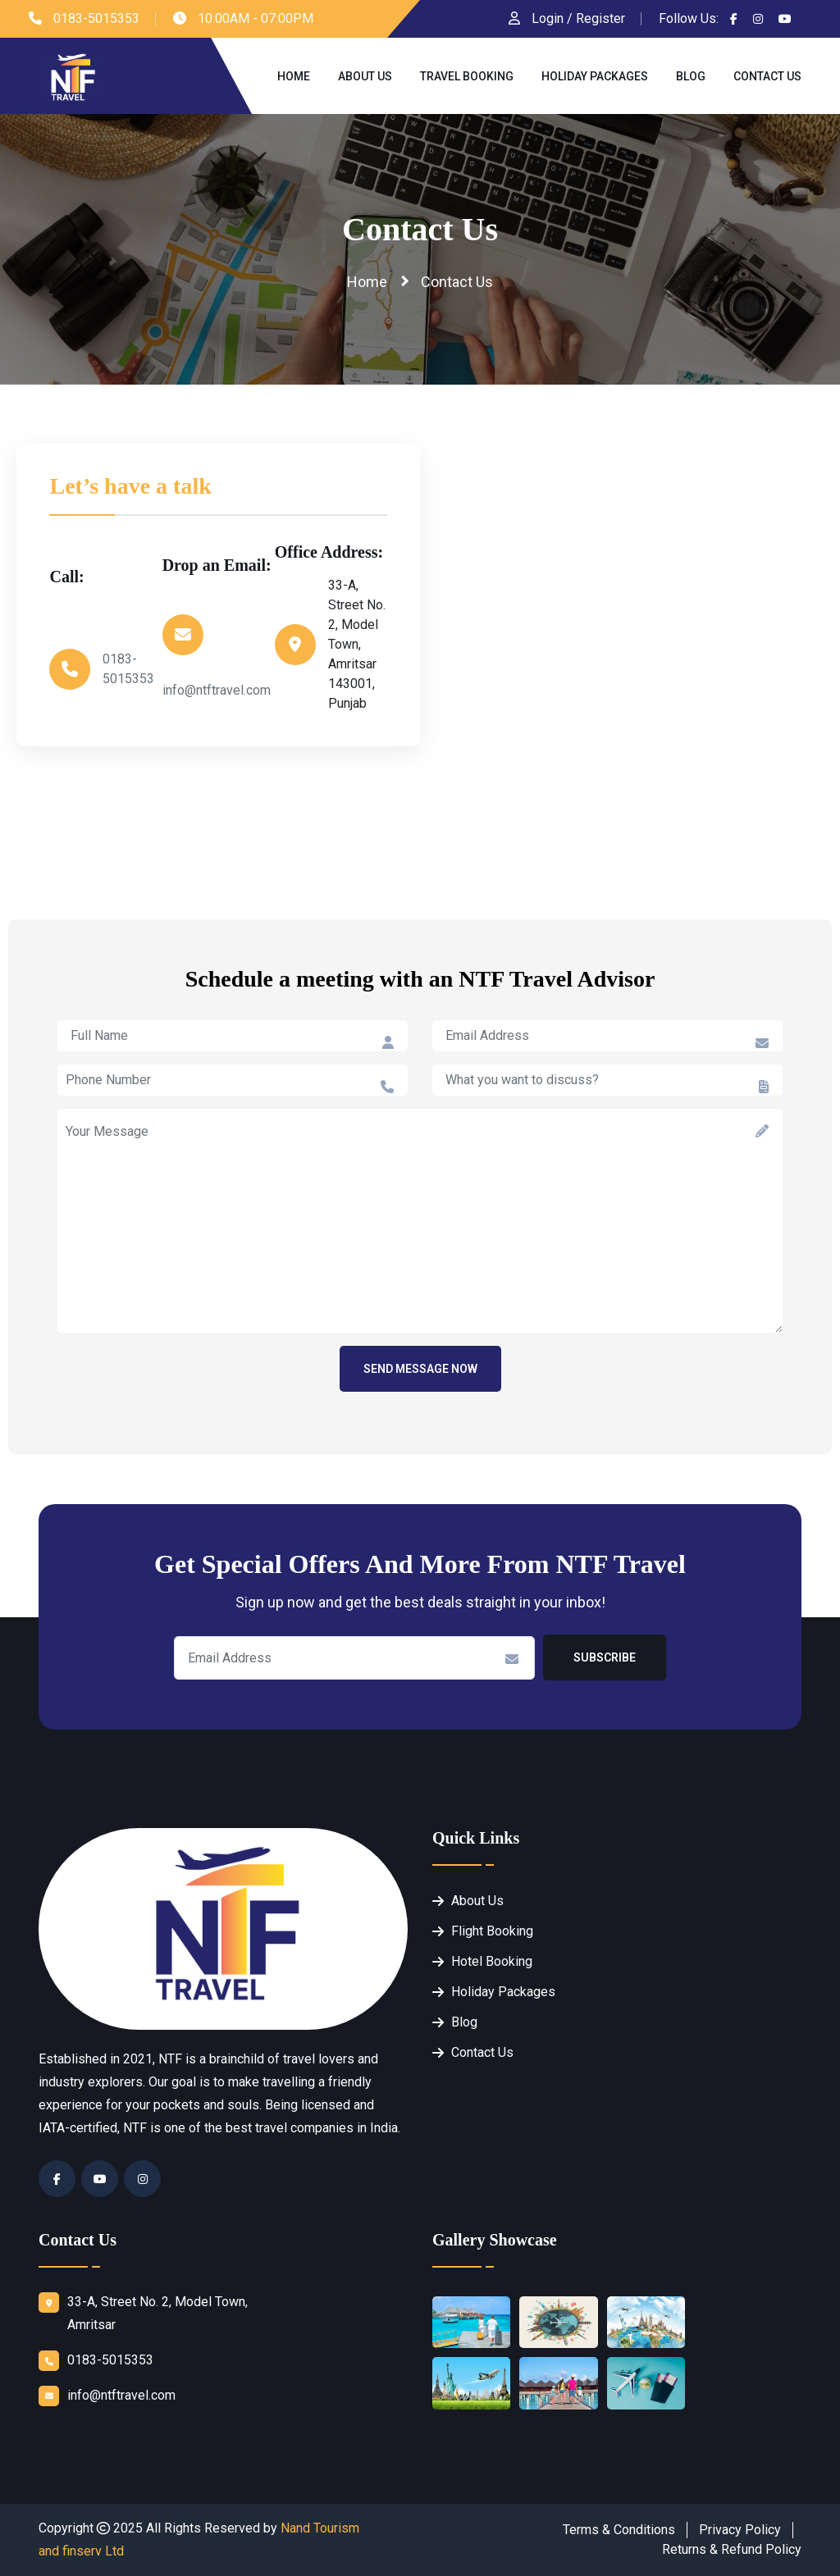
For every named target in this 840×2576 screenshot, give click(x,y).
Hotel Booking (491, 1961)
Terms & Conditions (619, 2529)
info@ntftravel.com (216, 690)
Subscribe (604, 1657)
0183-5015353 (96, 18)
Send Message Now (420, 1368)
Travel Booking (467, 76)
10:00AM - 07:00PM (255, 18)
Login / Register (567, 18)
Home (293, 76)
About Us (365, 76)
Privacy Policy (740, 2529)
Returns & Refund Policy (731, 2549)
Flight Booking (492, 1931)
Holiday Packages (594, 76)
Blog (690, 76)
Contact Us (767, 76)
